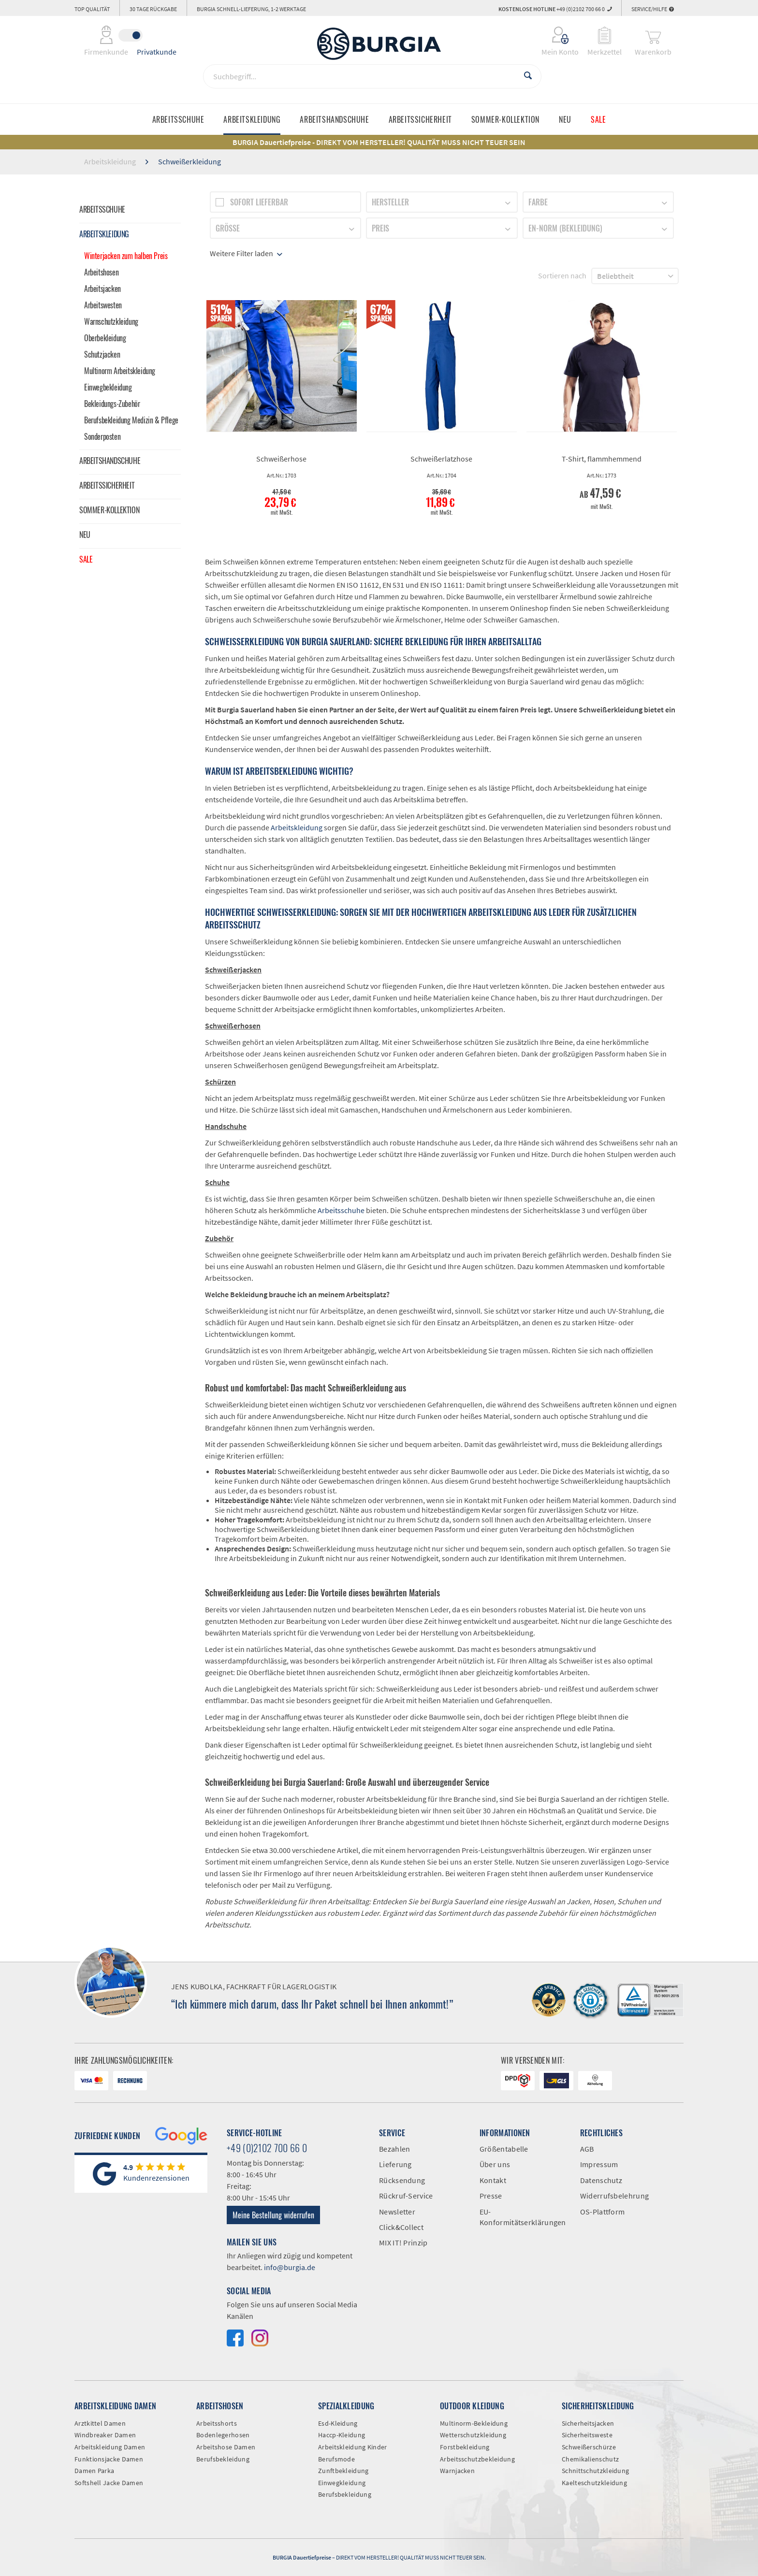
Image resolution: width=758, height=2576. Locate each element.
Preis (380, 228)
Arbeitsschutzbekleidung (477, 2459)
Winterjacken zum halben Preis (125, 255)
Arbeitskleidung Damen (109, 2447)
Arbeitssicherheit (106, 485)
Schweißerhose (281, 458)
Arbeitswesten (103, 305)
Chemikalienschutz (590, 2459)
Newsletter (397, 2211)
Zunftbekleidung (343, 2470)
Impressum (599, 2164)
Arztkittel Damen (100, 2423)
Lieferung (395, 2164)
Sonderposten (102, 436)
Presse (491, 2195)
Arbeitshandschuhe (109, 460)
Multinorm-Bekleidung (474, 2423)
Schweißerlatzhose (441, 458)
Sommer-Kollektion (109, 510)
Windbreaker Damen (105, 2435)
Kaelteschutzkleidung (594, 2482)
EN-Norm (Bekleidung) (565, 228)
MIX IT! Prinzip (403, 2242)
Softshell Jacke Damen (108, 2482)
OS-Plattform (602, 2211)
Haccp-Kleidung (341, 2435)
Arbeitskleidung (104, 234)
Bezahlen (394, 2149)
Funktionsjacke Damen (108, 2459)
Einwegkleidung (341, 2482)
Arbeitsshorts (216, 2423)
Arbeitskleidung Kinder (352, 2447)
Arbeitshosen (101, 272)
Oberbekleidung (105, 338)
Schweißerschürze (589, 2447)
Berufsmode (336, 2459)
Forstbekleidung (465, 2447)
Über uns (495, 2164)
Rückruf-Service (406, 2195)
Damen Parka (94, 2470)
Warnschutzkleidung (111, 321)
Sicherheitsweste (587, 2435)
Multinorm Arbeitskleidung (119, 370)
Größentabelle (504, 2149)
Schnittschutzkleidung (595, 2470)
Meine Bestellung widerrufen (273, 2215)
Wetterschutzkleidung (473, 2435)
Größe (228, 228)
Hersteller (390, 202)
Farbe (538, 202)
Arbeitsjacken (102, 288)
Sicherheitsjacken (588, 2423)
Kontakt (493, 2180)
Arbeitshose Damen (225, 2447)
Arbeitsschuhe (102, 209)
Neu (84, 534)
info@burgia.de (289, 2267)
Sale (85, 559)
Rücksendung (402, 2180)
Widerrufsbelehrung (614, 2195)
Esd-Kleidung (338, 2423)
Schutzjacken (102, 354)
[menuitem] (553, 35)
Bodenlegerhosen (223, 2435)
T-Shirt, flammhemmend (601, 458)
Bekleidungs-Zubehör (112, 403)
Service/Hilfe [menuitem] (652, 9)
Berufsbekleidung (222, 2459)
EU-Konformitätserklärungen (523, 2217)
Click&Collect (401, 2227)
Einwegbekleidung (108, 387)
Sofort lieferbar (259, 202)
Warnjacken (457, 2470)
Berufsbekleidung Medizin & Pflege (131, 420)
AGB (587, 2149)
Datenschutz (601, 2180)
